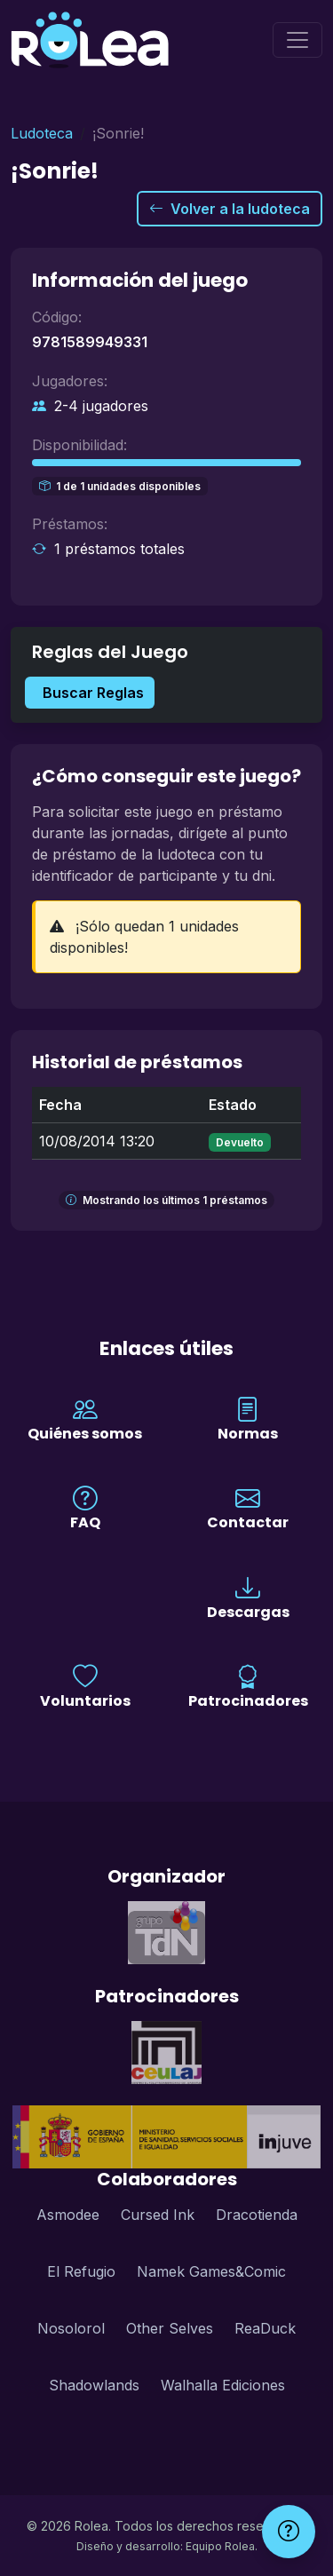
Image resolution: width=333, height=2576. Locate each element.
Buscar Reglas (93, 692)
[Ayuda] (288, 2531)
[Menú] (297, 40)
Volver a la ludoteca (229, 209)
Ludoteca (42, 133)
